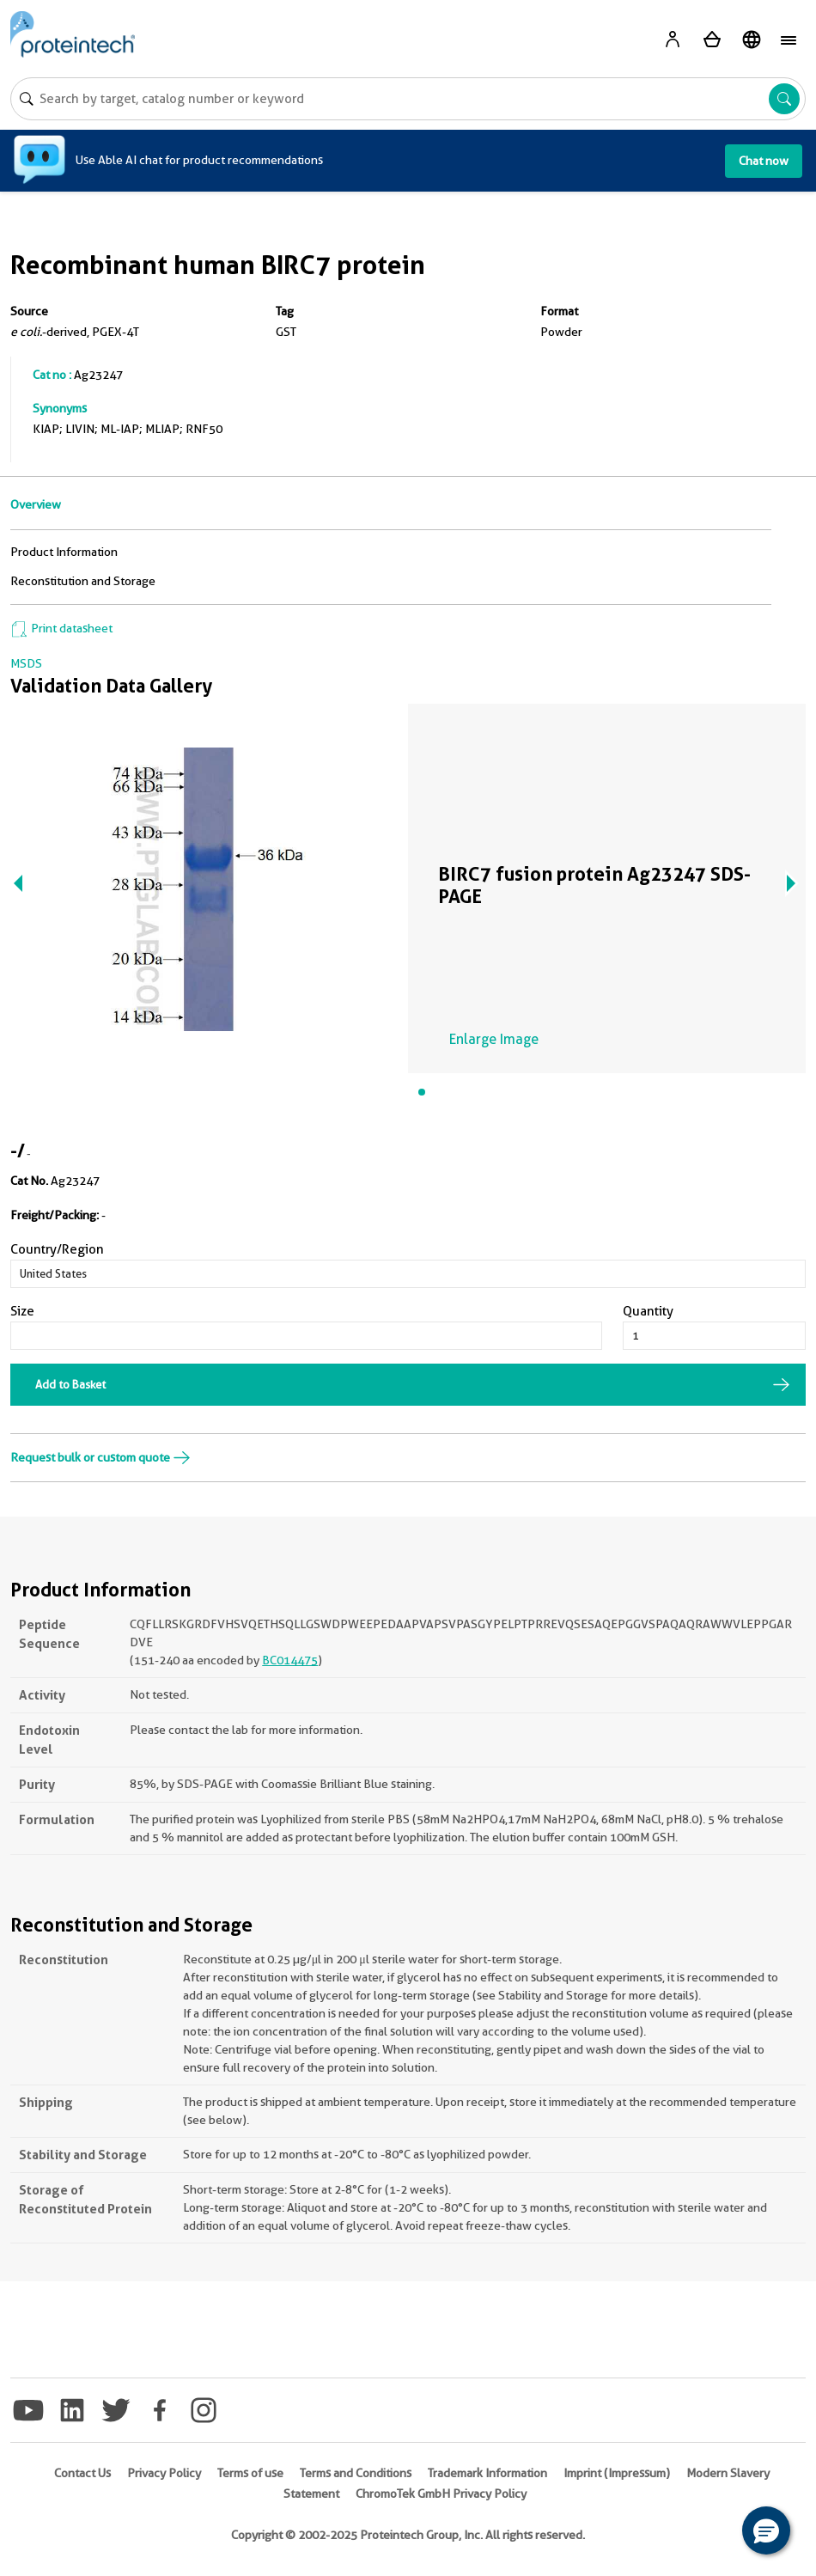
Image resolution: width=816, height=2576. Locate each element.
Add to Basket (70, 1384)
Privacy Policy (164, 2473)
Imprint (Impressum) (616, 2473)
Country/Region (57, 1249)
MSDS (26, 663)
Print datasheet (61, 628)
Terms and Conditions (355, 2473)
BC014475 (290, 1660)
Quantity (648, 1311)
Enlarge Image (494, 1039)
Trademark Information (487, 2473)
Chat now (764, 161)
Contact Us (82, 2473)
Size (22, 1311)
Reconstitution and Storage (82, 581)
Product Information (64, 552)
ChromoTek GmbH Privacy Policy (441, 2493)
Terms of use (250, 2473)
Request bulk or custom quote (100, 1457)
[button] (766, 2530)
